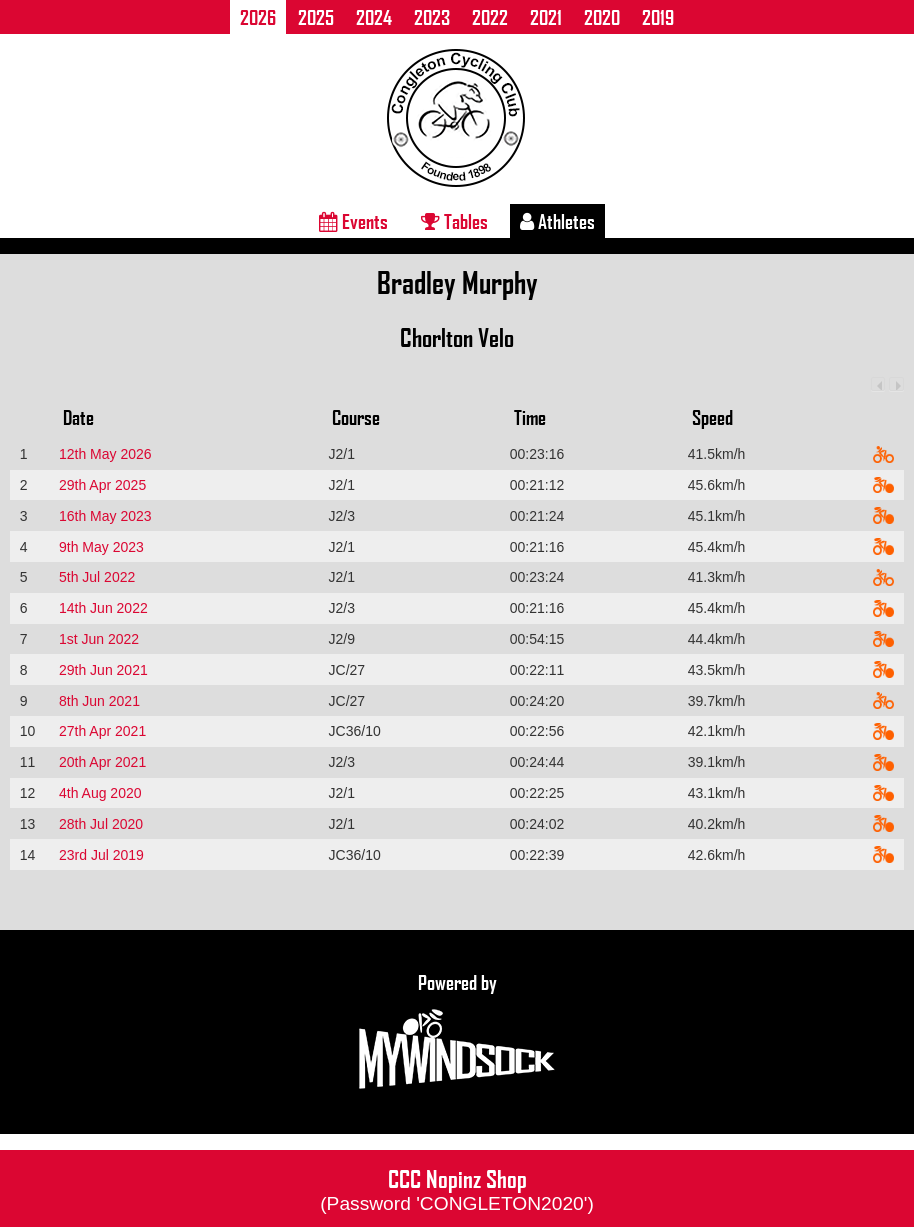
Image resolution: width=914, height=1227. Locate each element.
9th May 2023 (101, 547)
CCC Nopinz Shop (457, 1188)
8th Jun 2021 (99, 701)
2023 (432, 17)
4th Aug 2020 (100, 793)
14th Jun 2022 (103, 608)
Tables (454, 221)
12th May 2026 (105, 454)
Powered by (457, 1032)
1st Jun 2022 (99, 639)
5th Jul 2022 (97, 577)
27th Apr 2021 (102, 731)
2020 (602, 17)
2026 (258, 17)
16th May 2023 (105, 516)
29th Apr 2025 (102, 485)
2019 (658, 17)
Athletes (557, 221)
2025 (316, 17)
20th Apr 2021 (102, 762)
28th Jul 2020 (101, 824)
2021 (546, 17)
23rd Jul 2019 (101, 855)
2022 (490, 17)
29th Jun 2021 (103, 670)
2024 (374, 17)
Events (353, 221)
